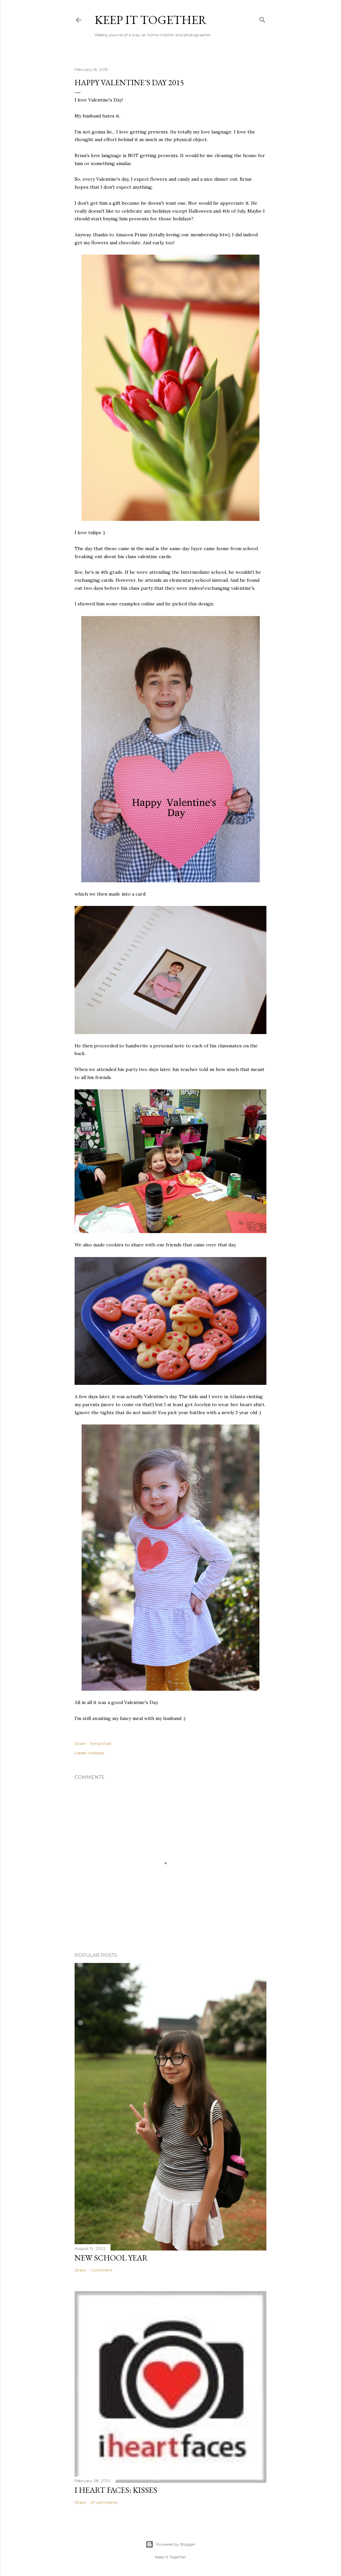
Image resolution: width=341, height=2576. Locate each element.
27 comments (104, 2502)
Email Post (101, 1743)
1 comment (101, 2269)
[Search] (262, 18)
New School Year (111, 2258)
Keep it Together (151, 20)
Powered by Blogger (170, 2544)
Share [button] (80, 1743)
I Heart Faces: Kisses (116, 2490)
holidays (96, 1752)
